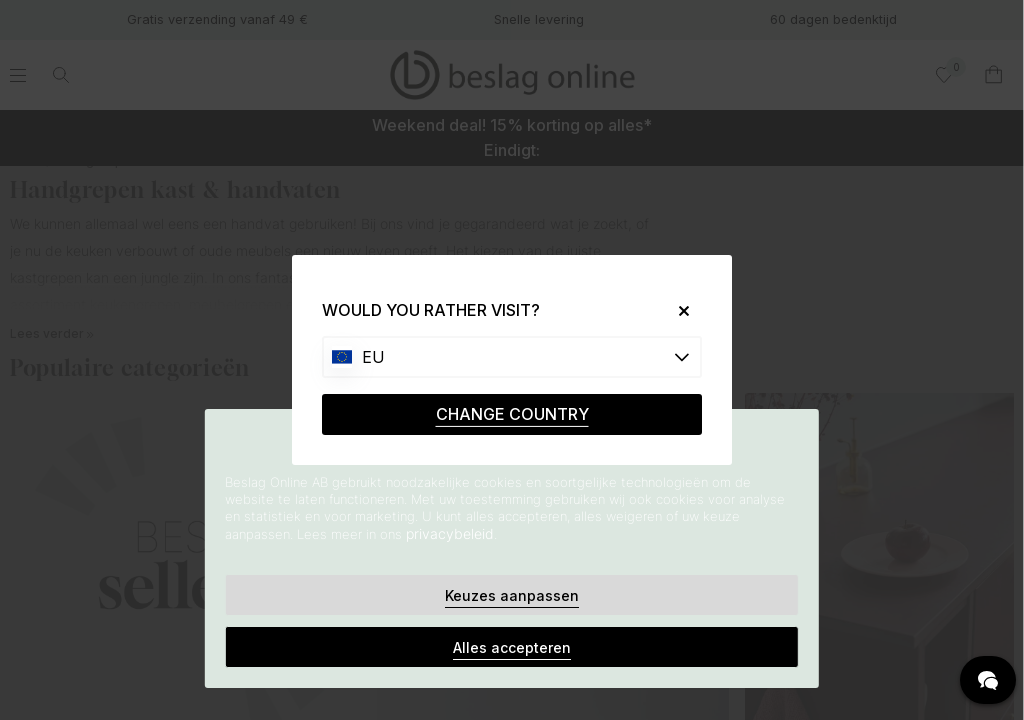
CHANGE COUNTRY (512, 414)
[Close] (676, 310)
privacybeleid (450, 533)
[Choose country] (512, 357)
